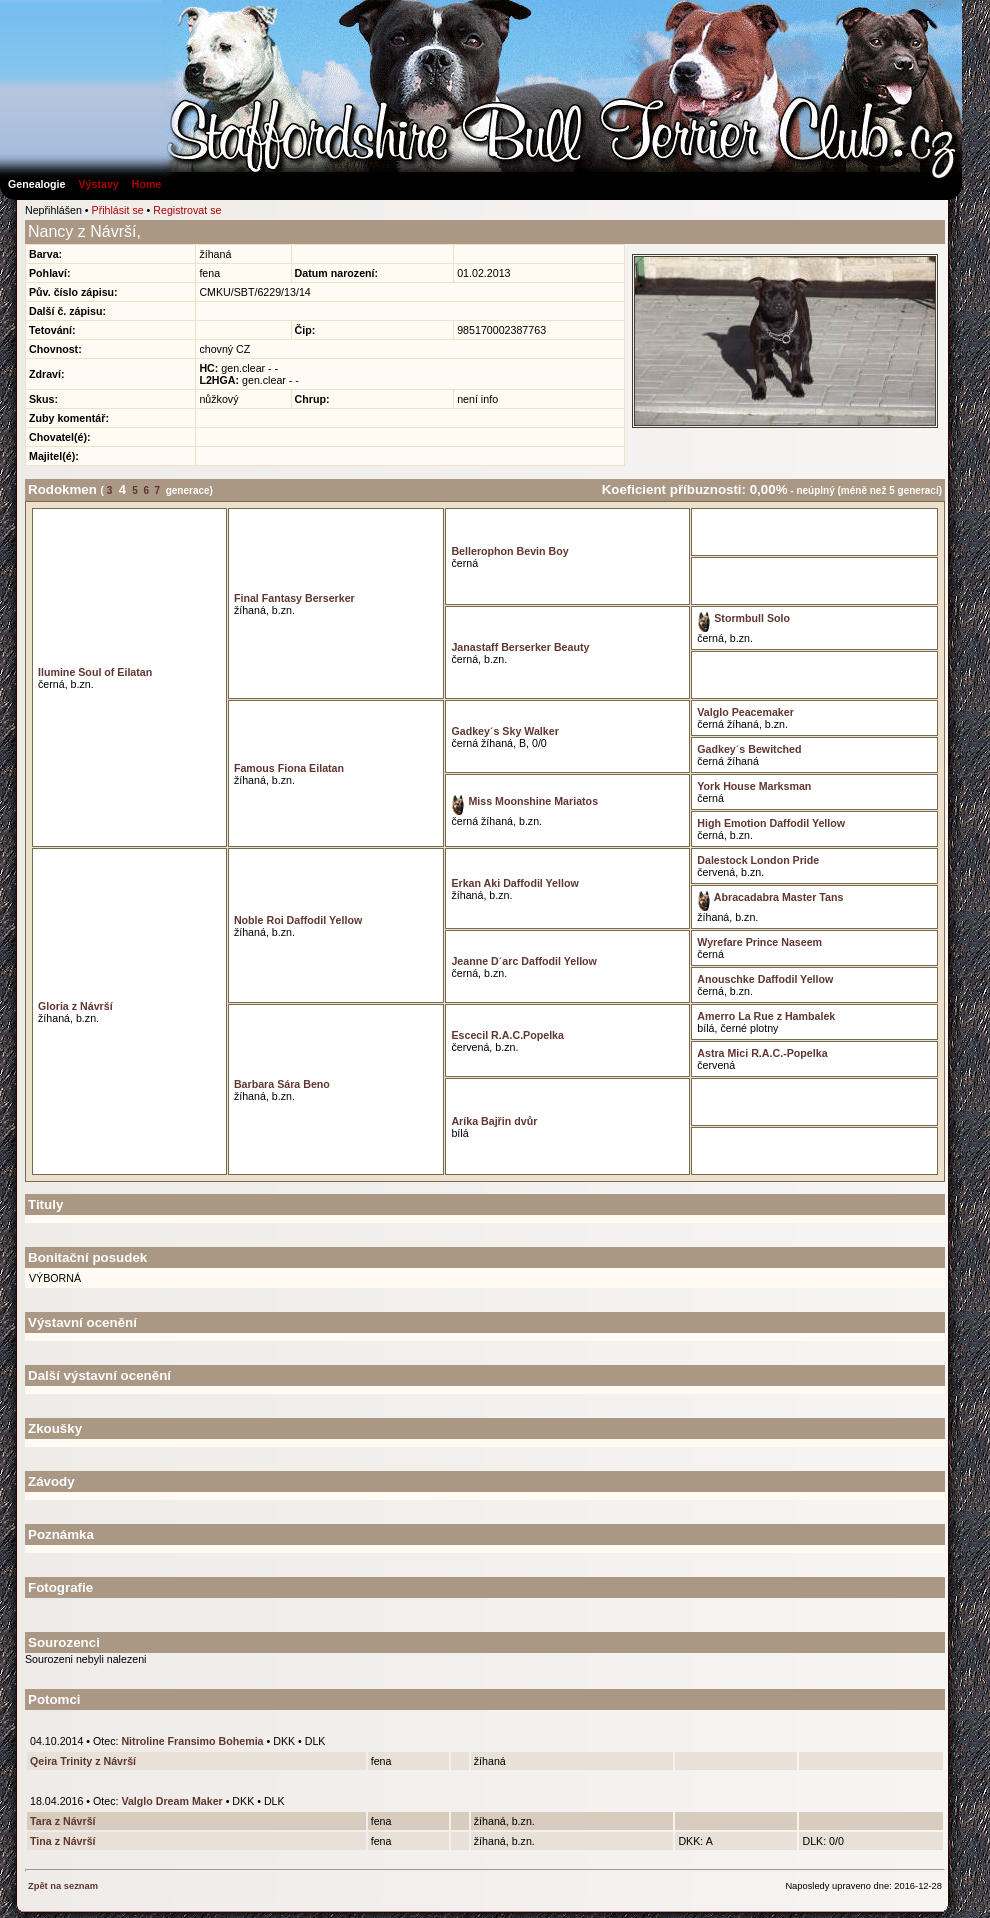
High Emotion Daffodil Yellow (771, 823)
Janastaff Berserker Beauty (520, 647)
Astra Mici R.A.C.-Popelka (762, 1053)
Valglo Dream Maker (171, 1801)
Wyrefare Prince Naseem (759, 942)
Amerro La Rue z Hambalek (766, 1016)
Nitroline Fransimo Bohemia (192, 1741)
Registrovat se (187, 210)
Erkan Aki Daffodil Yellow (514, 883)
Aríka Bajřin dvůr (494, 1121)
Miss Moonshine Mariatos (524, 801)
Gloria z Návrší (75, 1006)
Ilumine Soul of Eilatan (95, 672)
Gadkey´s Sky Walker (504, 731)
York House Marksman (754, 786)
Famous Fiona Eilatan (289, 768)
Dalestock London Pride (758, 860)
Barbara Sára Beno (282, 1084)
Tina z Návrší (63, 1841)
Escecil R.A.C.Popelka (507, 1035)
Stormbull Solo (743, 618)
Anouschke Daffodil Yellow (765, 979)
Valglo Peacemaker (745, 712)
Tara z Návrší (63, 1821)
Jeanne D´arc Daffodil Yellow (523, 961)
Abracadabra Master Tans (770, 897)
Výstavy (98, 184)
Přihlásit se (118, 210)
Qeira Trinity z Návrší (83, 1761)
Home (147, 184)
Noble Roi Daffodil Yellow (298, 920)
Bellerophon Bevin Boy (509, 551)
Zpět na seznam (63, 1886)
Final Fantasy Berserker (294, 598)
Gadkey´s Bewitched (749, 749)
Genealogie (36, 184)
